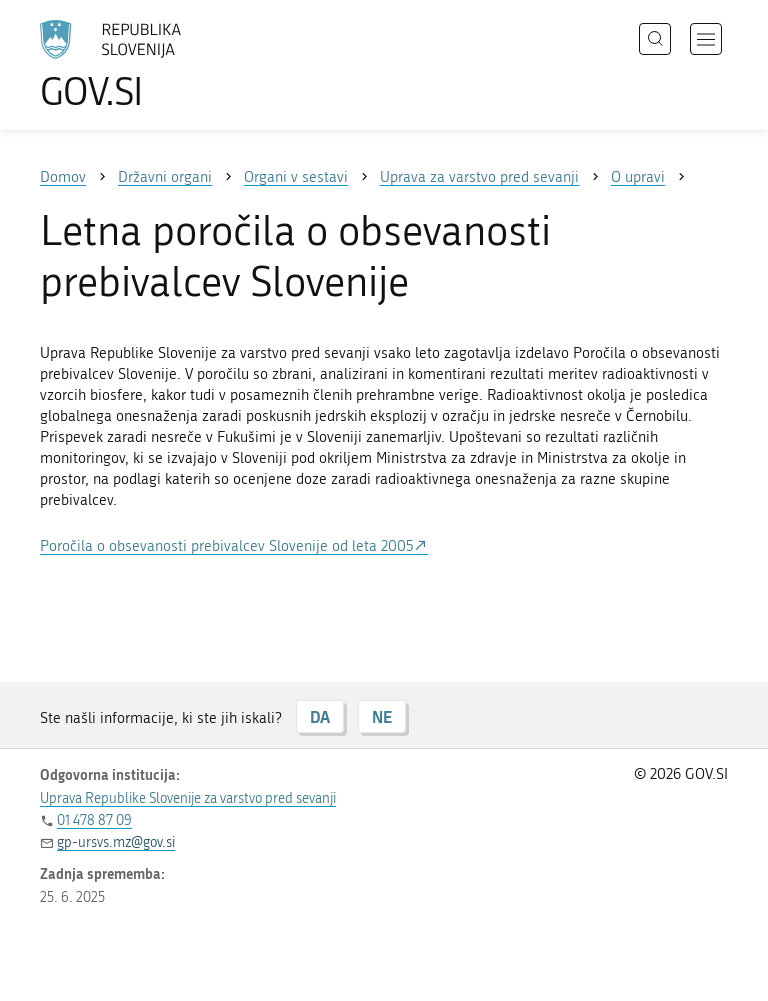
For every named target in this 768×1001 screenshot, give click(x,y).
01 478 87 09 (94, 820)
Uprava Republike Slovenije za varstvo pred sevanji (188, 798)
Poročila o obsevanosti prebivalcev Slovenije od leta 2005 (226, 546)
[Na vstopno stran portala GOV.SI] (140, 65)
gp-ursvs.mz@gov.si (116, 842)
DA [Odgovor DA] (320, 716)
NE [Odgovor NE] (382, 716)
